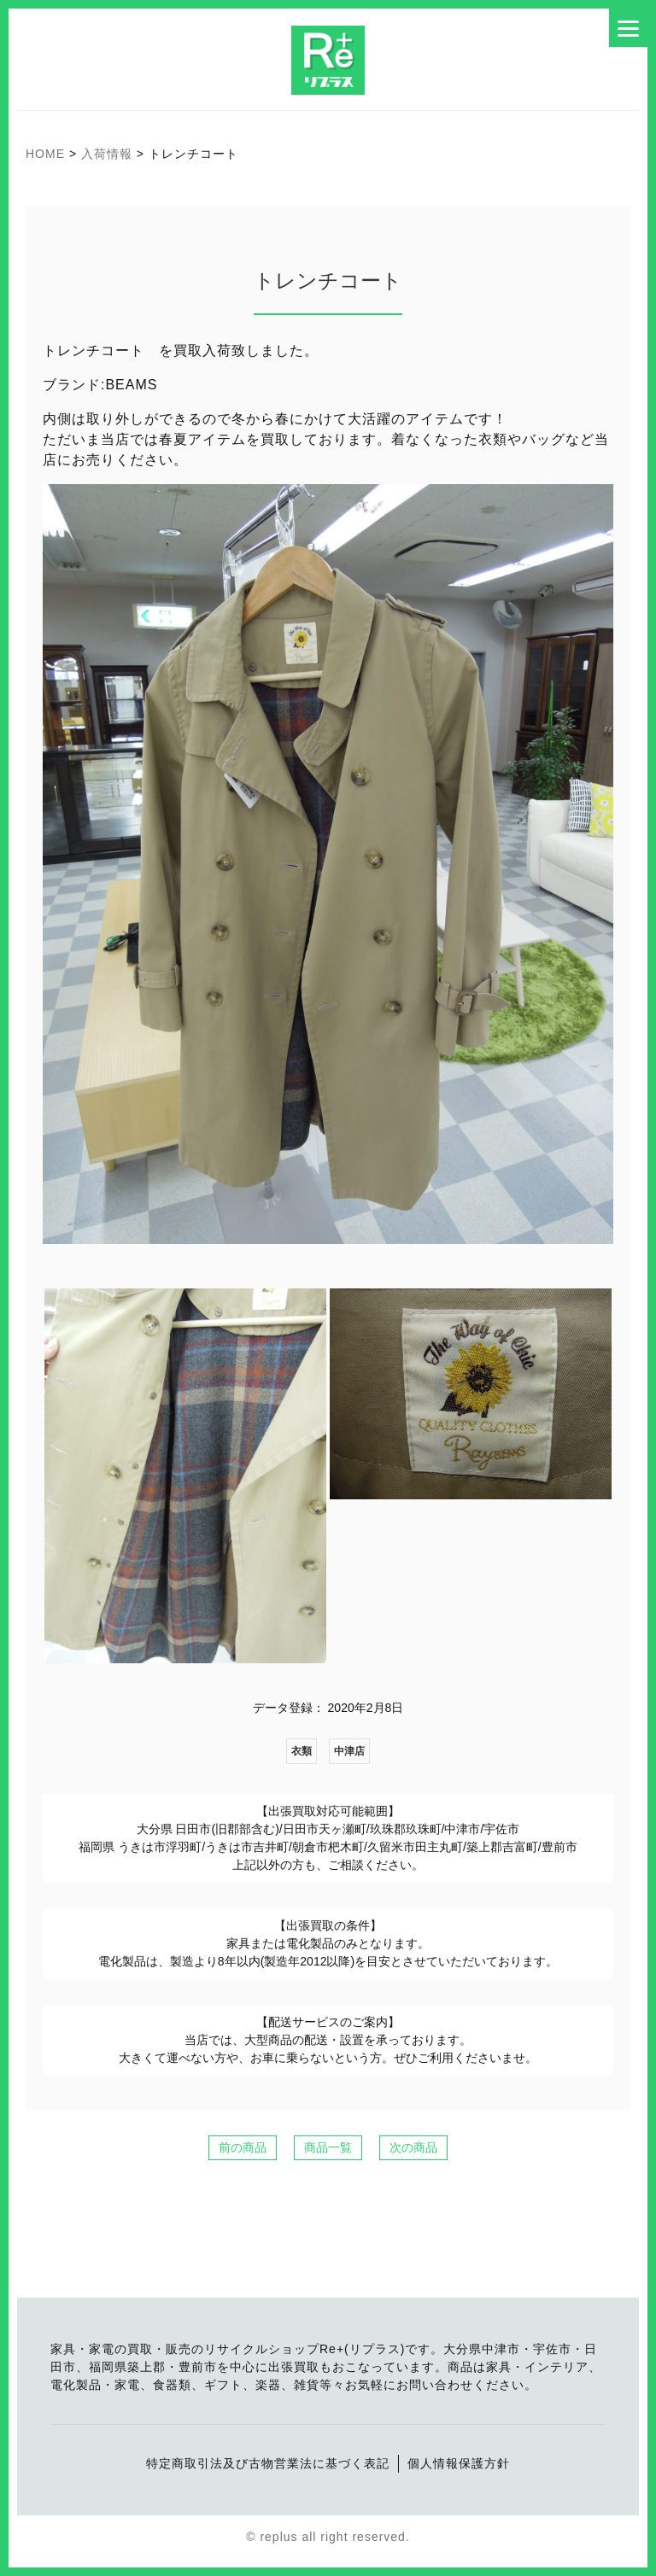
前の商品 (242, 2147)
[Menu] (628, 28)
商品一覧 (328, 2147)
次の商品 (413, 2147)
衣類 (301, 1751)
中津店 (349, 1751)
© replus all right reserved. (328, 2537)
